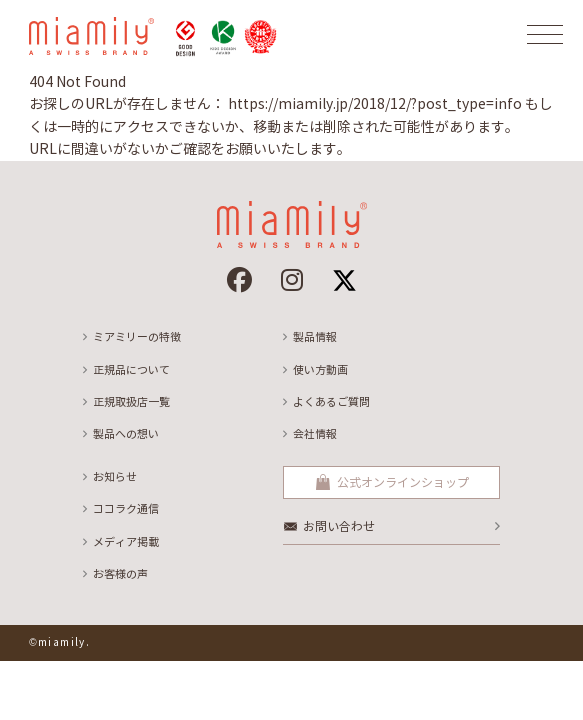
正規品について (131, 370)
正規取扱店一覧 (131, 402)
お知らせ (115, 477)
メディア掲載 (126, 542)
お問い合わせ (339, 526)
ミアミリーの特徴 (137, 337)
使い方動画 (320, 370)
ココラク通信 (126, 509)
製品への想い (126, 434)
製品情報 (315, 337)
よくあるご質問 (331, 402)
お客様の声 (120, 574)
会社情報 (315, 434)
